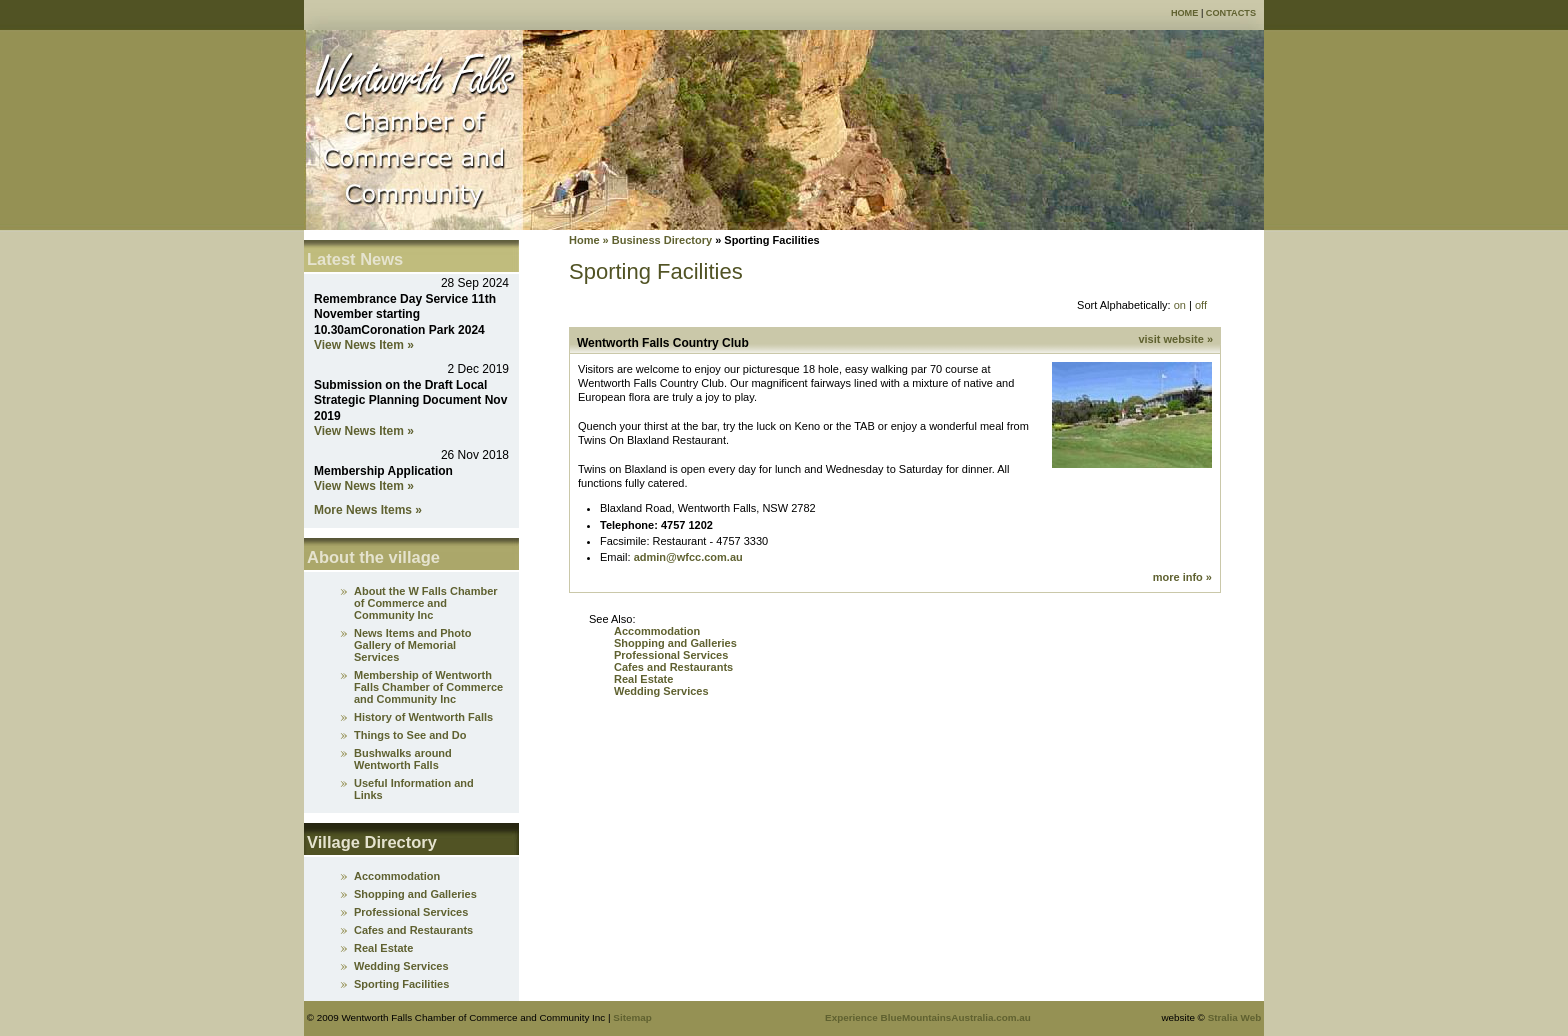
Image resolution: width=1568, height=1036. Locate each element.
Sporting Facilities (401, 984)
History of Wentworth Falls (423, 717)
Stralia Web (1235, 1017)
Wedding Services (661, 691)
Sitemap (632, 1017)
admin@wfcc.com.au (688, 557)
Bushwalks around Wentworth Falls (403, 759)
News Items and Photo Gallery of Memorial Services (412, 645)
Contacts (1231, 13)
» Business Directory (656, 240)
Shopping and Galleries (675, 643)
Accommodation (657, 631)
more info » (1182, 577)
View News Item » (364, 345)
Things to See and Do (410, 735)
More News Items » (368, 510)
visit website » (1175, 339)
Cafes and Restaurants (673, 667)
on (1180, 305)
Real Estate (643, 679)
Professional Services (671, 655)
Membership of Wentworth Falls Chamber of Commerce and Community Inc (428, 687)
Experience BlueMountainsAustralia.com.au (928, 1017)
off (1201, 305)
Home (1184, 13)
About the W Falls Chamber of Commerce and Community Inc (426, 603)
